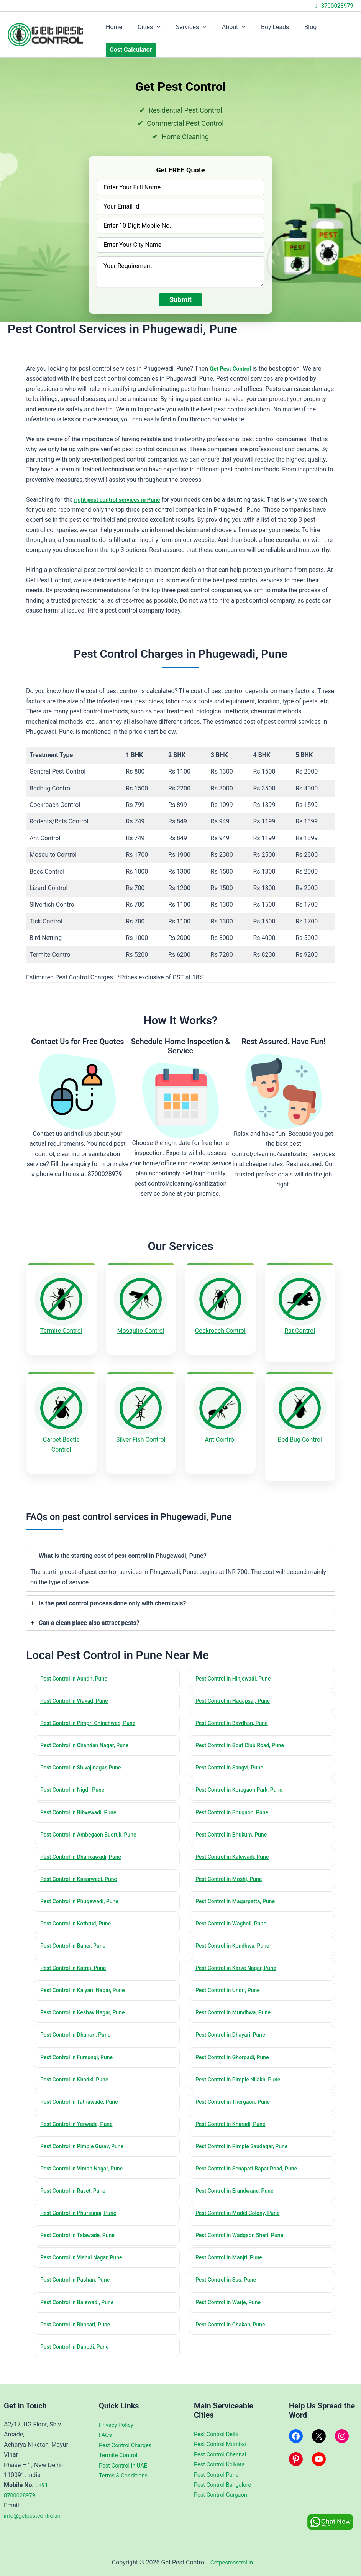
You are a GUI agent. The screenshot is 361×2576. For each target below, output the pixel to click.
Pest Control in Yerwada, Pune (79, 2123)
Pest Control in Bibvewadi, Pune (82, 1802)
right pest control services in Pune (121, 499)
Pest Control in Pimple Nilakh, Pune (241, 2077)
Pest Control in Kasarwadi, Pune (82, 1871)
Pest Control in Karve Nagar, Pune (239, 1963)
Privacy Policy (118, 2424)
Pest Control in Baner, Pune (76, 1940)
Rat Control (299, 1330)
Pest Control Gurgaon (223, 2495)
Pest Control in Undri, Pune (230, 1986)
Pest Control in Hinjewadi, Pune (236, 1665)
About (223, 27)
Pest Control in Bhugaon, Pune (235, 1802)
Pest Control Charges (128, 2445)
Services (183, 27)
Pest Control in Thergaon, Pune (236, 2100)
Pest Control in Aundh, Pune (77, 1665)
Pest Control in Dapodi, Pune (77, 2352)
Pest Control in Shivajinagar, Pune (84, 1757)
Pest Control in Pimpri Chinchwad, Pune (92, 1711)
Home (112, 27)
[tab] (180, 1556)
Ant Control (220, 1432)
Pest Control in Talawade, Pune (81, 2238)
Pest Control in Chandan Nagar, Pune (88, 1734)
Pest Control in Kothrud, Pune (79, 1917)
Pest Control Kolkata (221, 2464)
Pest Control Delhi (218, 2434)
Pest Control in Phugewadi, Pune (83, 1894)
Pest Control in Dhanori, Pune (78, 2032)
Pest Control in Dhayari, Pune (233, 2032)
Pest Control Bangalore (225, 2484)
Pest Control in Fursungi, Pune (80, 2055)
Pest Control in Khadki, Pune (77, 2077)
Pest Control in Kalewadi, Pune (235, 1848)
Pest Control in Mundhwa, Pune (236, 2009)
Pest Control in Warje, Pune (231, 2306)
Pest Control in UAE (125, 2465)
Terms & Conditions (126, 2475)
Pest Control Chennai (222, 2454)
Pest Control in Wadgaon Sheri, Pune (243, 2238)
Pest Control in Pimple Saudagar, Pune (245, 2146)
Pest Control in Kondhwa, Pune (235, 1940)
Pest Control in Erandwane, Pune (238, 2192)
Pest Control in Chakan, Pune (233, 2329)
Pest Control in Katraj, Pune (76, 1963)
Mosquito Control (140, 1330)
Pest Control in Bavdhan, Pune (235, 1711)
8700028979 (332, 5)
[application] (152, 27)
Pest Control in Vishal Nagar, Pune (85, 2260)
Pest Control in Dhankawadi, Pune (84, 1848)
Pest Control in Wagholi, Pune (234, 1917)
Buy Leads (261, 27)
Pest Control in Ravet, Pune (76, 2192)
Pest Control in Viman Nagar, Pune (85, 2169)
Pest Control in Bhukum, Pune (234, 1825)
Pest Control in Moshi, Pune (231, 1871)
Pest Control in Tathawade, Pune (82, 2100)
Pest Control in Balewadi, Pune (80, 2306)
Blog (293, 27)
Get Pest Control (232, 368)
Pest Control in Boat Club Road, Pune (243, 1734)
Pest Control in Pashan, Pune (78, 2283)
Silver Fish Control (140, 1432)
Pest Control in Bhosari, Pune (78, 2329)
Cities (144, 27)
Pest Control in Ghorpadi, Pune (235, 2055)
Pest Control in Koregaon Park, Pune (242, 1780)
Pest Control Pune (218, 2474)
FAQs (106, 2435)
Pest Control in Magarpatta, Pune (238, 1894)
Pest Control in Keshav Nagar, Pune (86, 2009)
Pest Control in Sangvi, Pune (232, 1757)
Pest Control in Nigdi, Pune (75, 1780)
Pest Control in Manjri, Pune (232, 2260)
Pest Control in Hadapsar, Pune (236, 1688)
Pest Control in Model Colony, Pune (241, 2215)
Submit (180, 300)
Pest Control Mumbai (222, 2444)
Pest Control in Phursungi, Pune (81, 2215)
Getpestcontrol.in (231, 2562)
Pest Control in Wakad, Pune (77, 1688)
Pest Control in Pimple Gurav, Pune (85, 2146)
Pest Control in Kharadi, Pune (233, 2123)
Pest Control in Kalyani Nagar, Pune (86, 1986)
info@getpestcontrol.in (35, 2515)
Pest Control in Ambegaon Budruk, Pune (92, 1825)
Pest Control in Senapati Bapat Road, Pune (250, 2169)
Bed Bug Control (300, 1432)
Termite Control (61, 1330)
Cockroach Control (220, 1330)
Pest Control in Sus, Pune (228, 2283)
